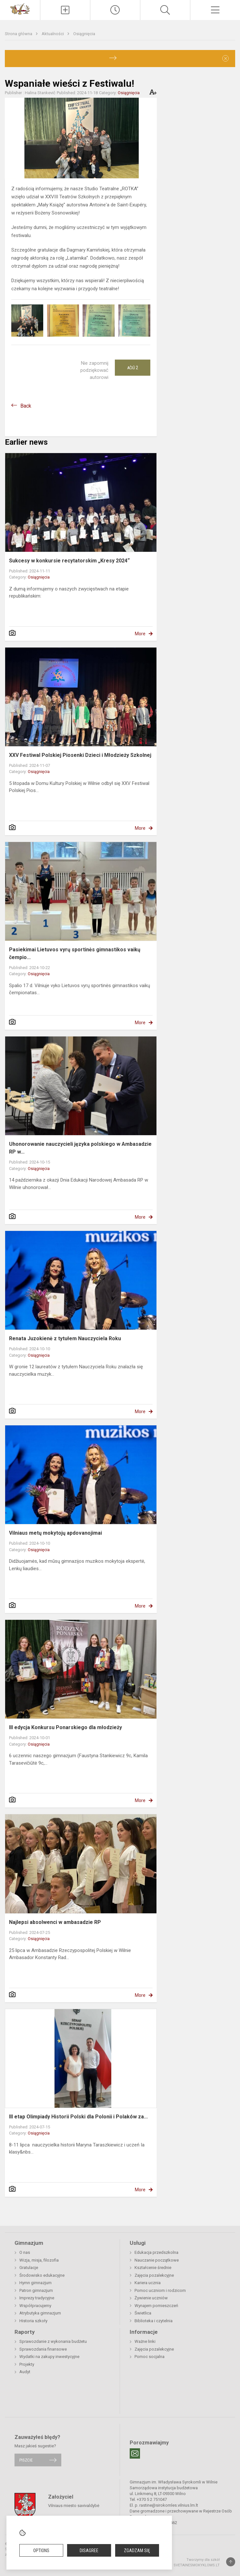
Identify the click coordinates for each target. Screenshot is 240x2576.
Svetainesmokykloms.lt (197, 2565)
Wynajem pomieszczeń (156, 2305)
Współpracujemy (35, 2305)
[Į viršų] (230, 2561)
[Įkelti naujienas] (65, 10)
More (140, 633)
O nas (24, 2252)
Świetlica (143, 2313)
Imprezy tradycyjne (36, 2297)
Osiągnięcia (84, 33)
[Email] (135, 2453)
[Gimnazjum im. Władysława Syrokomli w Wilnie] (20, 8)
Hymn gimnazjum (35, 2282)
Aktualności (53, 33)
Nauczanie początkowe (157, 2260)
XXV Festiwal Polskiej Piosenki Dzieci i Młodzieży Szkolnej (80, 755)
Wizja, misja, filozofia (39, 2260)
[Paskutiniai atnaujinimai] (115, 10)
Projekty (26, 2364)
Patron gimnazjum (36, 2290)
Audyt (24, 2371)
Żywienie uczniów (151, 2297)
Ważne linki (145, 2341)
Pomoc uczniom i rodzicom (160, 2290)
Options (41, 2550)
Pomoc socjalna (150, 2356)
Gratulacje (28, 2267)
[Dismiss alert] (225, 58)
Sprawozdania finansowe (43, 2349)
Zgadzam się (137, 2550)
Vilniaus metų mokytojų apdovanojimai (55, 1533)
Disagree (89, 2550)
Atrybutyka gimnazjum (40, 2313)
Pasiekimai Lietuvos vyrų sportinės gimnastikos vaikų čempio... (74, 953)
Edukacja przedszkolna (156, 2252)
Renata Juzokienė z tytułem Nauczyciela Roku (65, 1338)
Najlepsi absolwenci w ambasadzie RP (55, 1922)
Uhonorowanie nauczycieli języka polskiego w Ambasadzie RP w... (80, 1148)
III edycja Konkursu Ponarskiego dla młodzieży (65, 1727)
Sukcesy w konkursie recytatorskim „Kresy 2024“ (69, 561)
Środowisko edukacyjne (42, 2275)
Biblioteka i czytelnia (154, 2320)
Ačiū (132, 367)
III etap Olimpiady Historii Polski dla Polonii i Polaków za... (78, 2117)
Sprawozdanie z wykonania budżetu (53, 2341)
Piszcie (26, 2460)
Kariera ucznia (148, 2282)
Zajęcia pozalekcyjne (154, 2275)
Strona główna (19, 33)
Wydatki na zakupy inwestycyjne (49, 2356)
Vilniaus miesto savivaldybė (73, 2505)
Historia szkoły (33, 2320)
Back (25, 406)
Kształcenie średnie (153, 2267)
